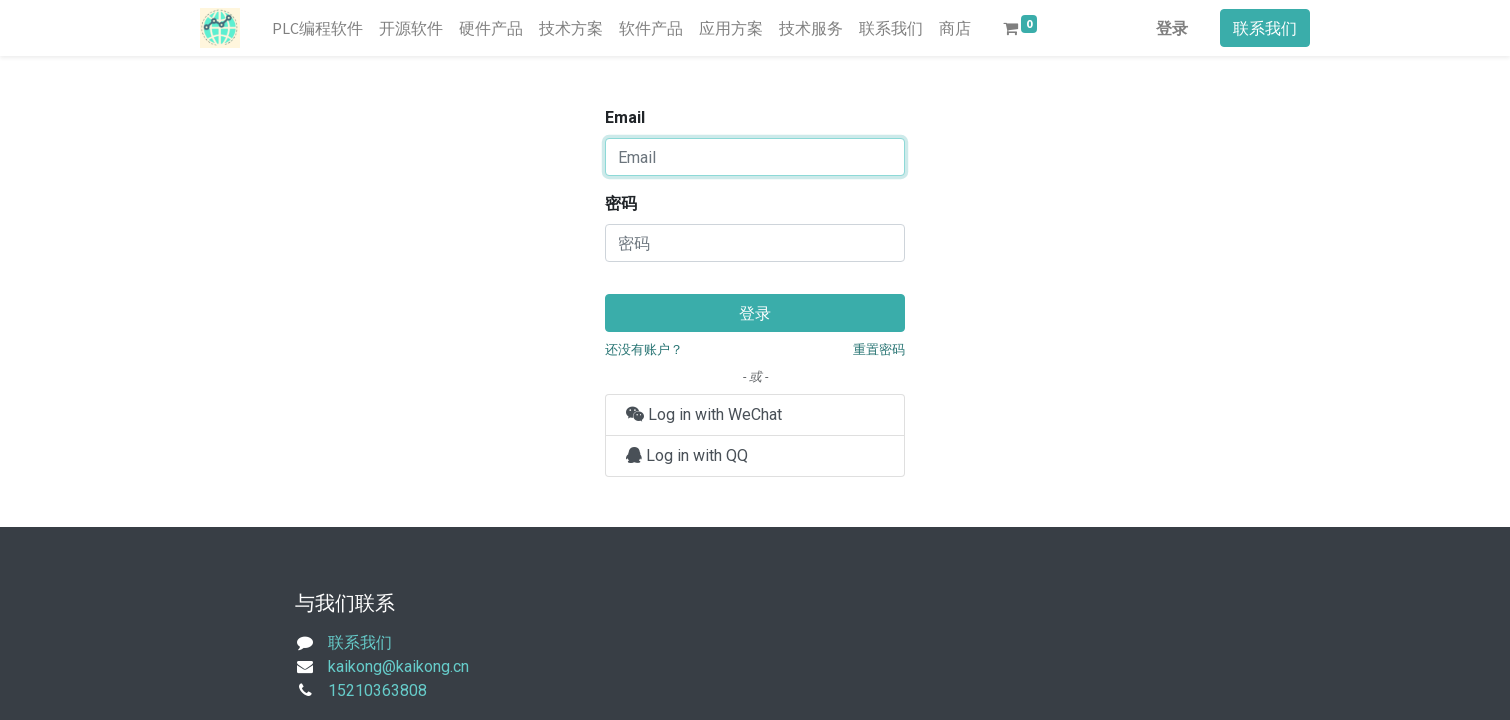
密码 (621, 203)
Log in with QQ (687, 455)
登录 (1172, 28)
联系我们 (1265, 28)
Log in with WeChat (704, 414)
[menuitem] (317, 28)
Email (625, 117)
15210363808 (377, 690)
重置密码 (879, 349)
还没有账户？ (644, 349)
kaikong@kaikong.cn (398, 666)
